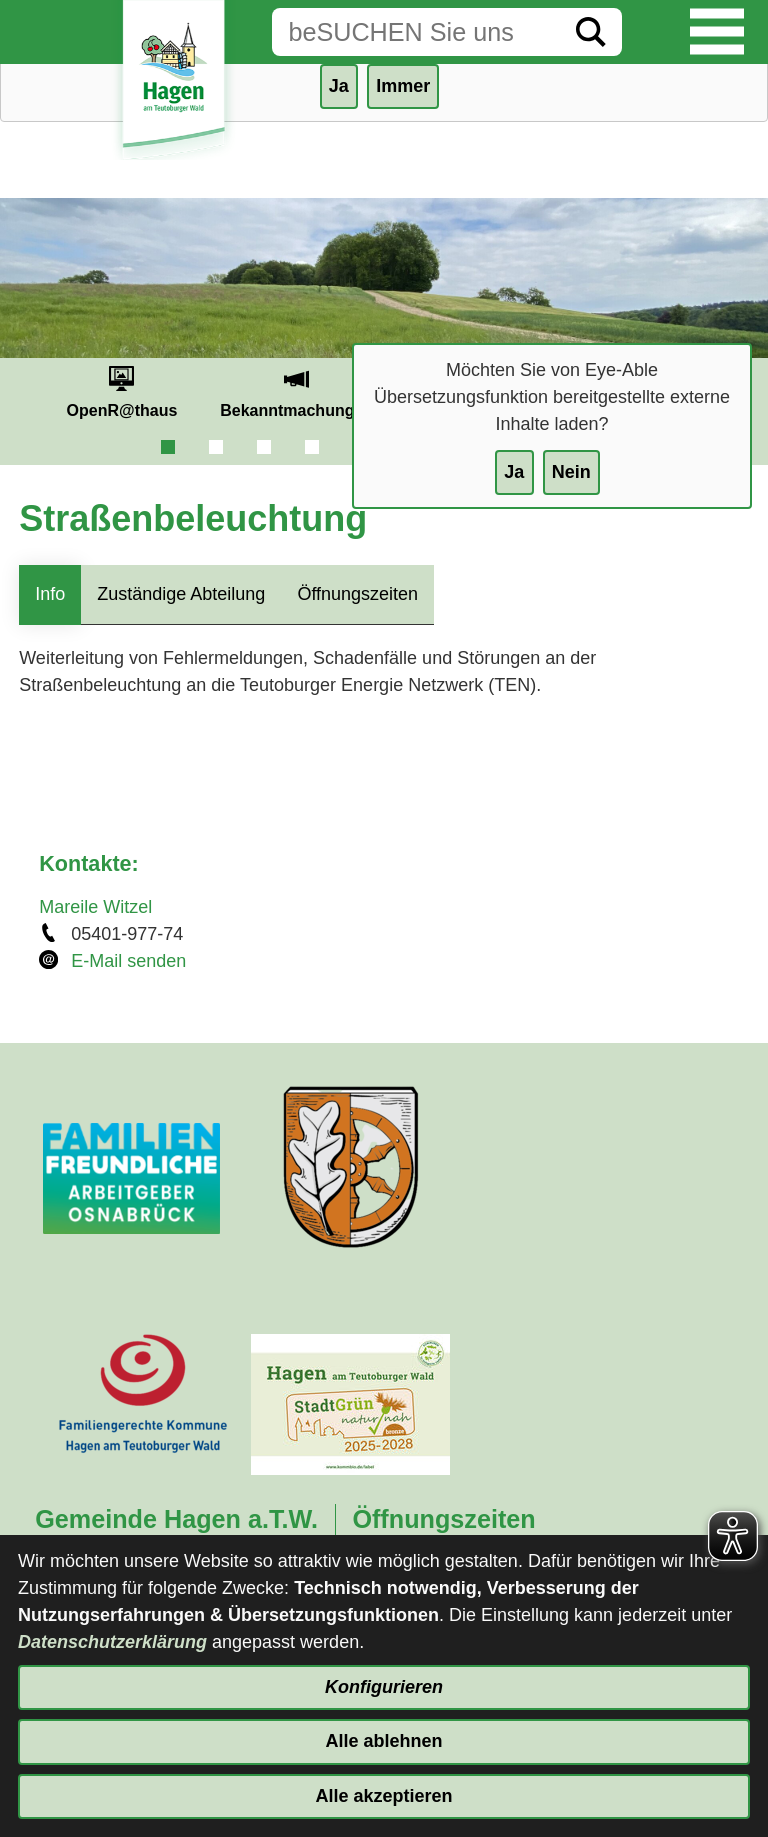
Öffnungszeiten (357, 594)
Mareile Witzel (95, 907)
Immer (403, 86)
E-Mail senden (128, 961)
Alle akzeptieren (383, 1796)
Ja (514, 472)
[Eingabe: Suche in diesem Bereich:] (416, 32)
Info (50, 594)
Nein (571, 472)
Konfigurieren (384, 1687)
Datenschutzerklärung (112, 1642)
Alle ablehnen (383, 1741)
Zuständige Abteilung (181, 594)
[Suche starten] (591, 32)
